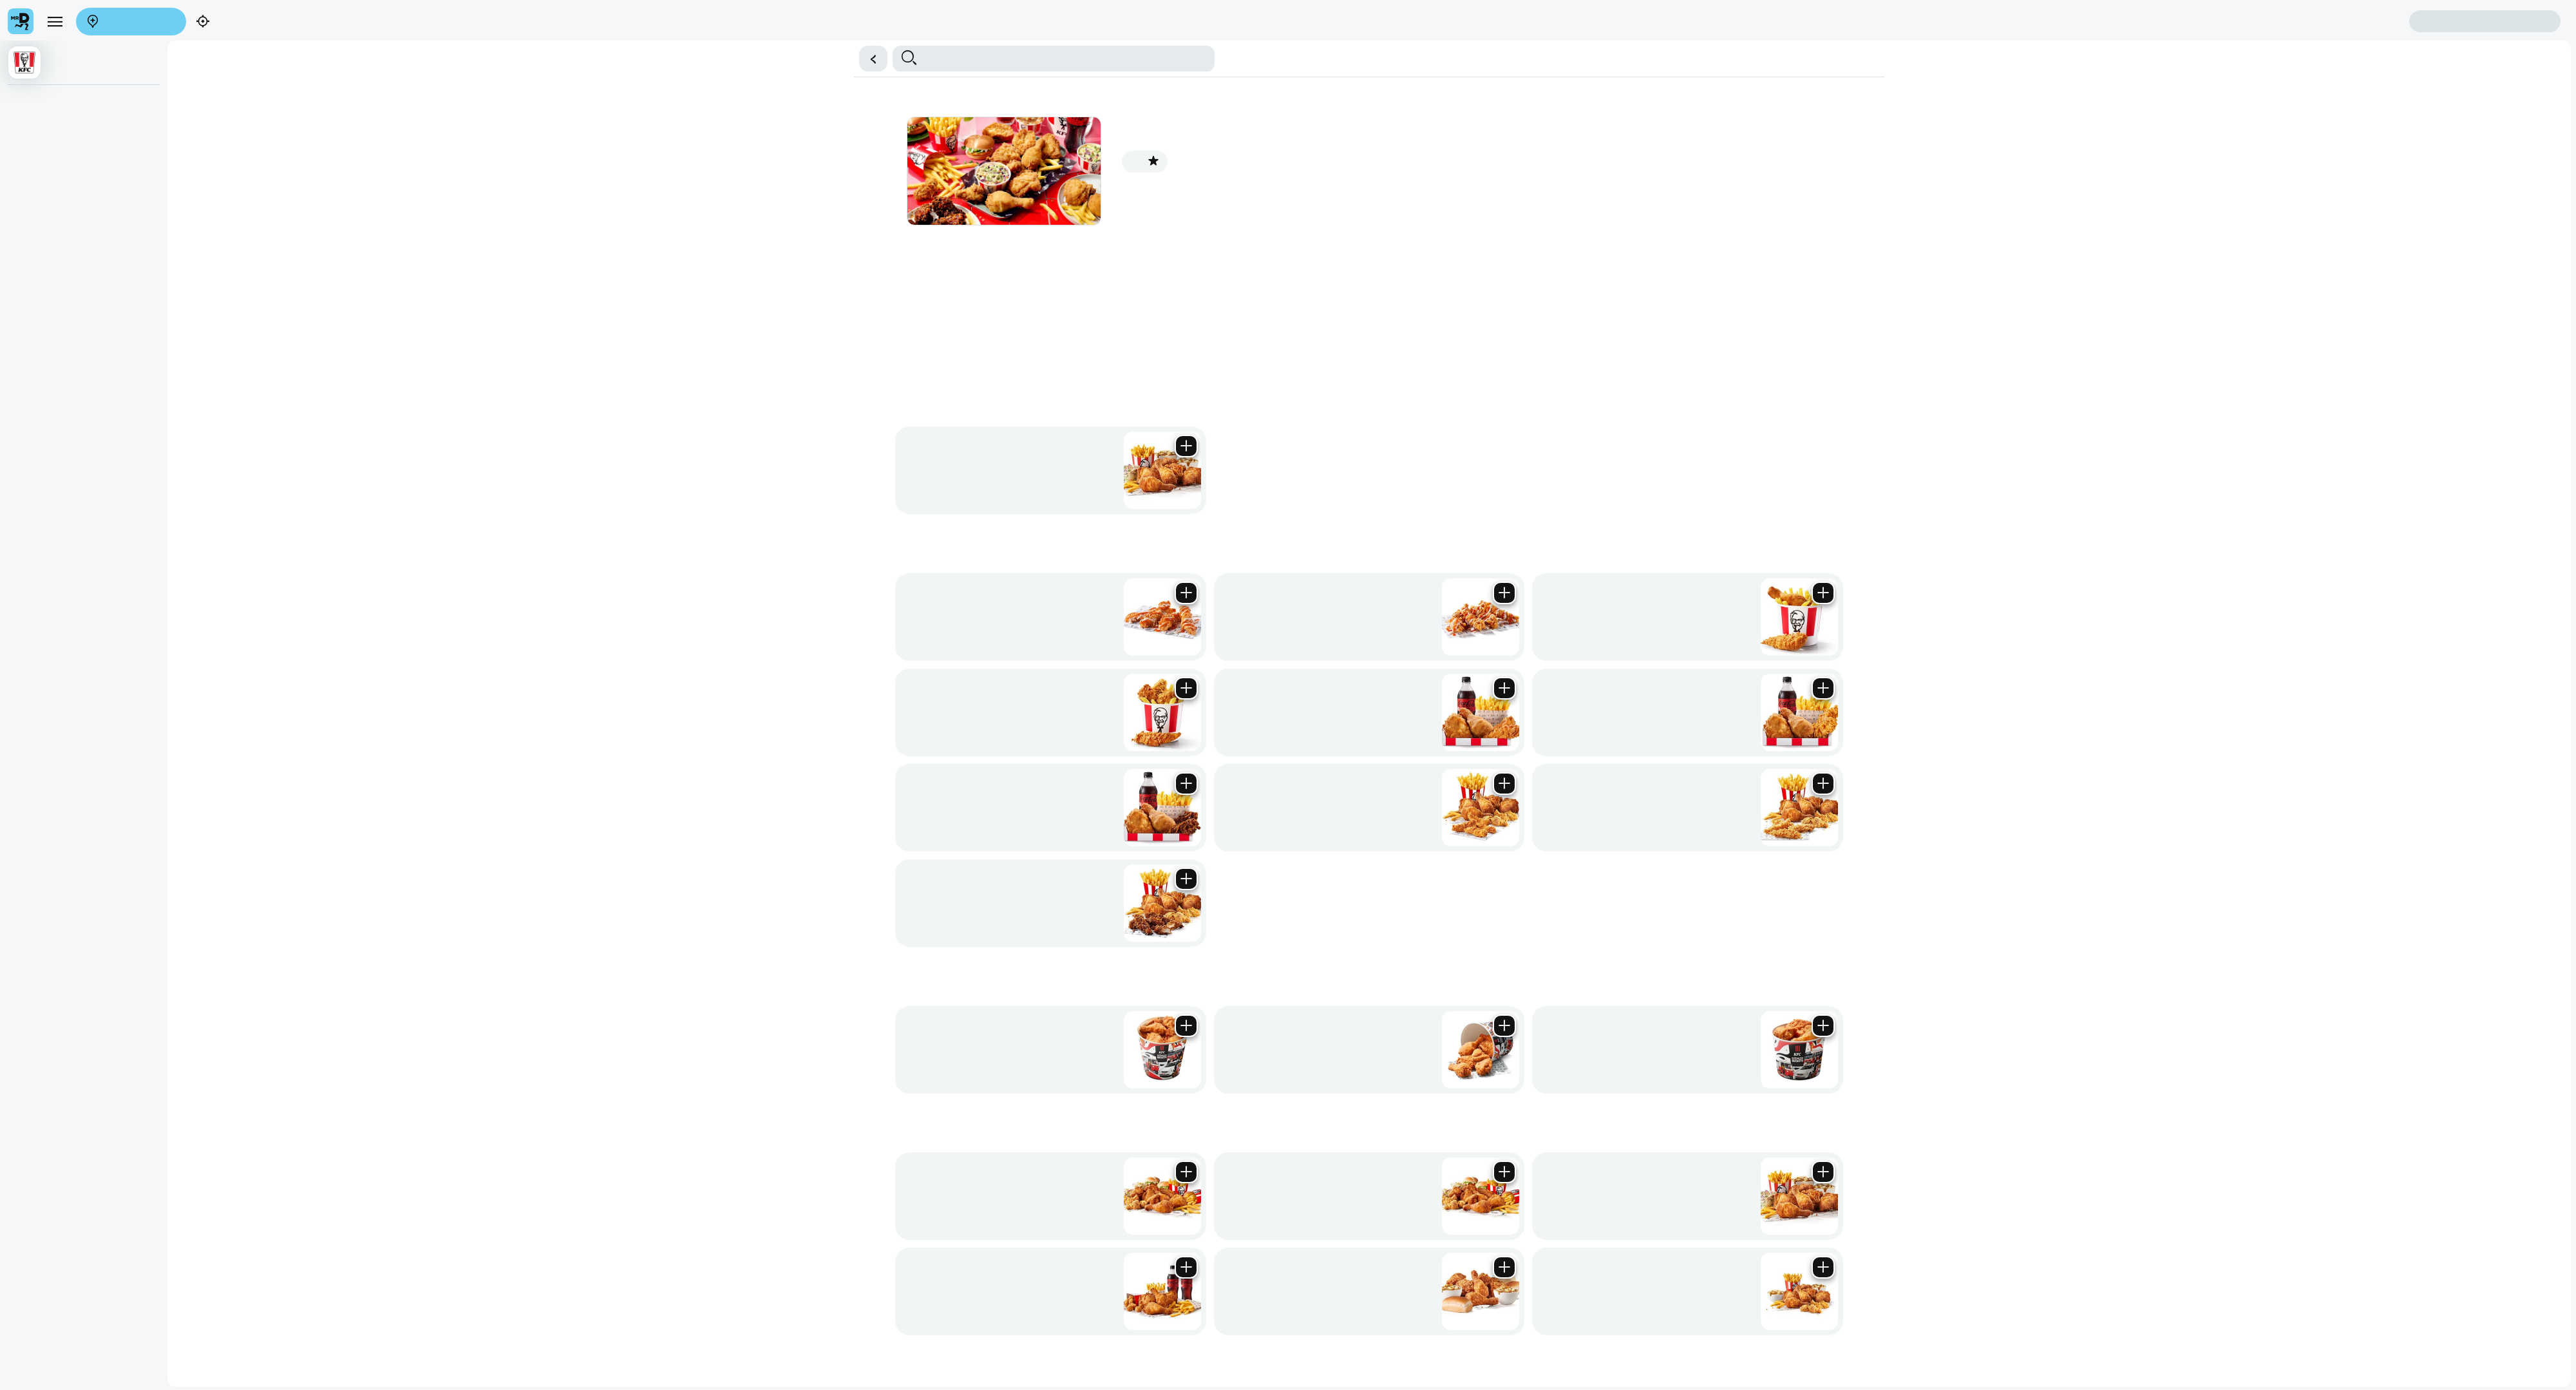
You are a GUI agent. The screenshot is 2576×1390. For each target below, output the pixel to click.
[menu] (44, 36)
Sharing (199, 149)
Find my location (108, 45)
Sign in (135, 59)
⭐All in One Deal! (46, 149)
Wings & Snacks (315, 149)
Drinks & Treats (497, 149)
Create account (39, 59)
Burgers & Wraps (428, 149)
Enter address (37, 45)
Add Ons (549, 149)
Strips (268, 149)
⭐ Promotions (118, 149)
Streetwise (370, 149)
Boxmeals (235, 149)
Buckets (167, 149)
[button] (1288, 111)
